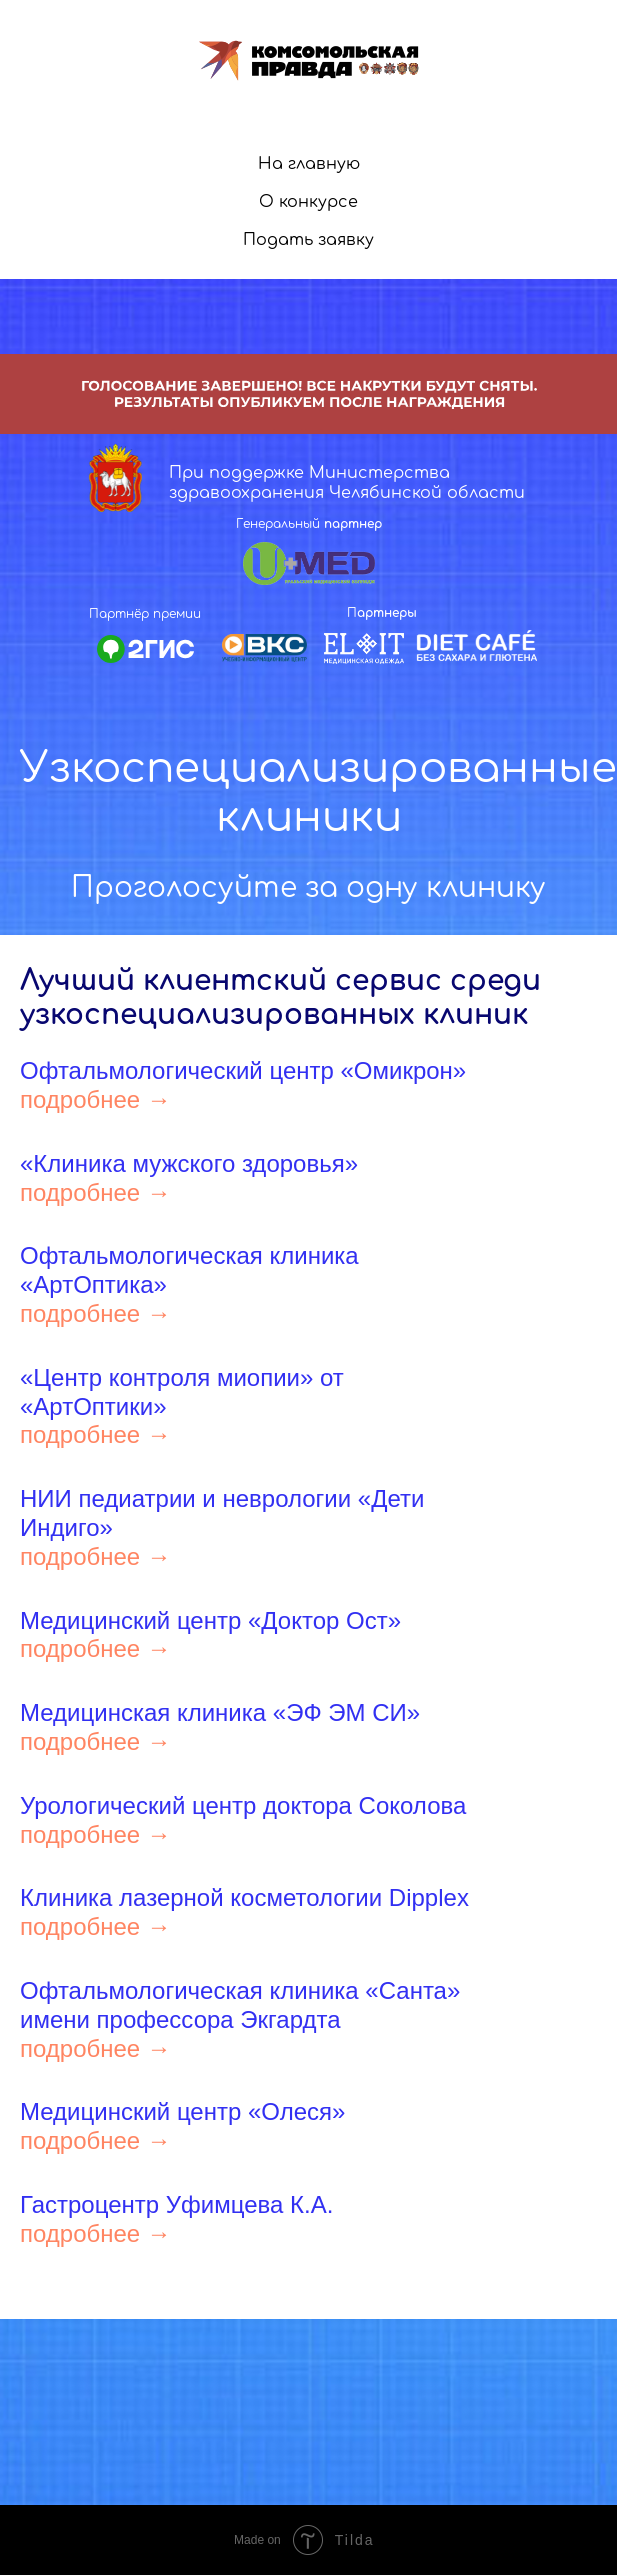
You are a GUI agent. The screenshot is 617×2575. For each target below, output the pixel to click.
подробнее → (95, 1099)
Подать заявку (308, 240)
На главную (309, 164)
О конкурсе (308, 202)
